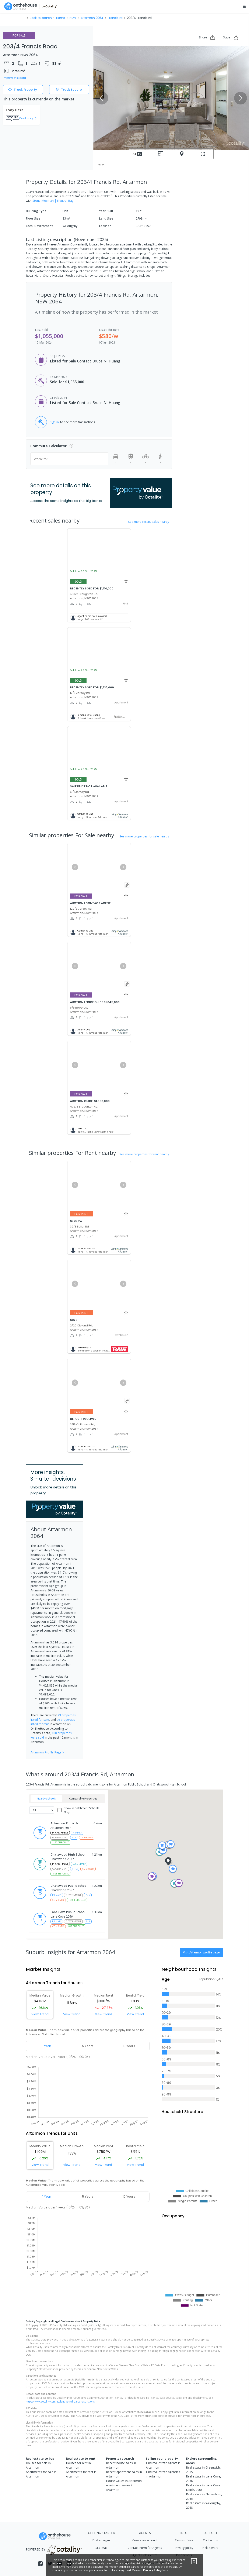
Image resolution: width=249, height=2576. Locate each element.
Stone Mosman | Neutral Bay (52, 201)
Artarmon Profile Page (47, 1752)
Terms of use (184, 2540)
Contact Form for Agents (145, 2548)
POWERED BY (54, 2549)
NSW (73, 18)
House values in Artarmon (124, 2481)
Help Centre (210, 2548)
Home (60, 18)
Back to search (41, 18)
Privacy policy (184, 2548)
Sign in (54, 422)
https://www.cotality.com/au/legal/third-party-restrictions (60, 2401)
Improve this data (14, 78)
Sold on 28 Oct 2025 (83, 670)
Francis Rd (115, 18)
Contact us (210, 2540)
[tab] (46, 2046)
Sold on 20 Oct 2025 (83, 769)
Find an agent (101, 2540)
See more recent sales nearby (148, 522)
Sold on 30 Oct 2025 (83, 571)
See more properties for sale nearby (144, 836)
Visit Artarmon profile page (201, 1952)
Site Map (101, 2548)
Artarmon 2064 (92, 18)
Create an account (145, 2540)
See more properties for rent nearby (144, 1154)
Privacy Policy (152, 2570)
